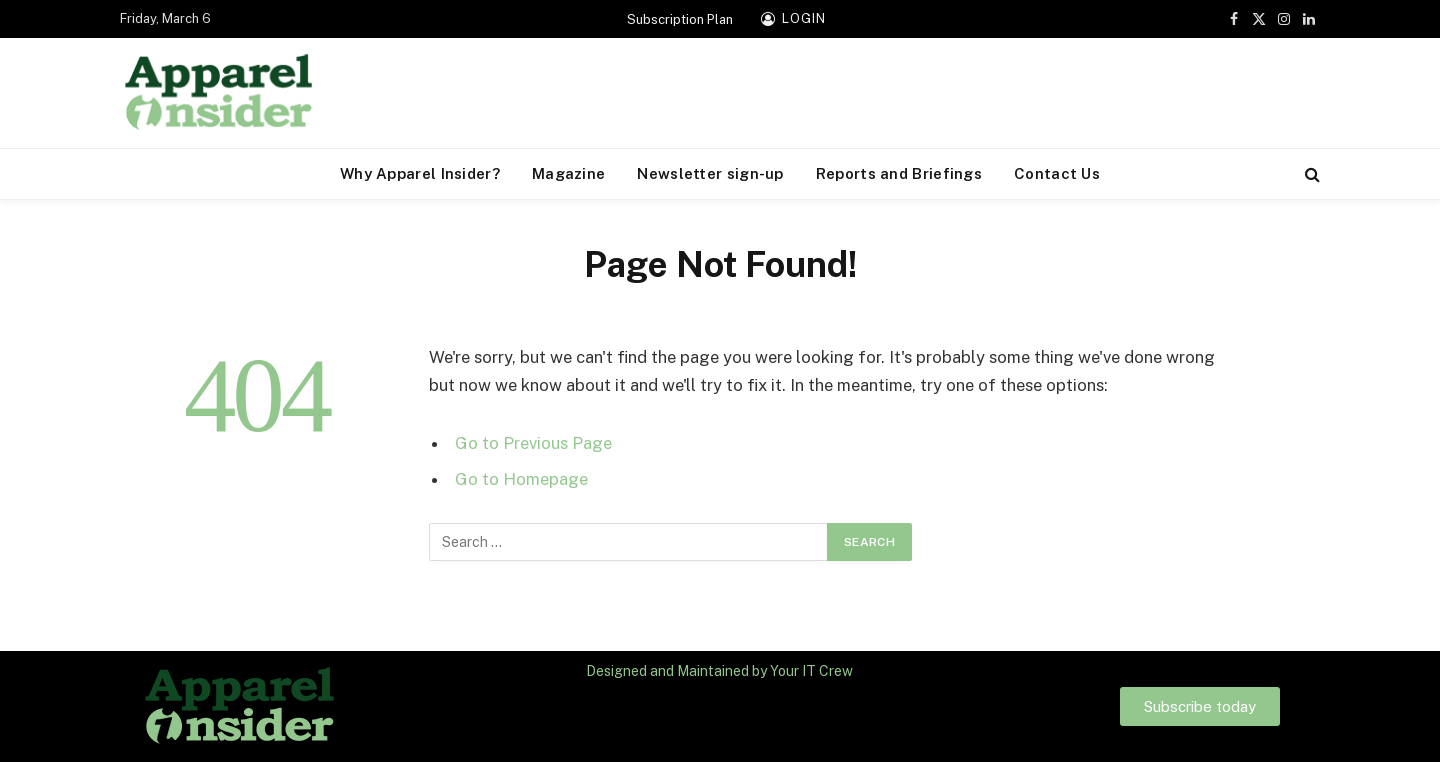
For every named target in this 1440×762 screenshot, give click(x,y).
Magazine (568, 173)
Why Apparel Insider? (420, 173)
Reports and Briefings (899, 173)
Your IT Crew (811, 671)
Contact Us (1057, 173)
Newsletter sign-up (710, 173)
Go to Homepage (521, 479)
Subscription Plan (680, 19)
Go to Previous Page (533, 443)
